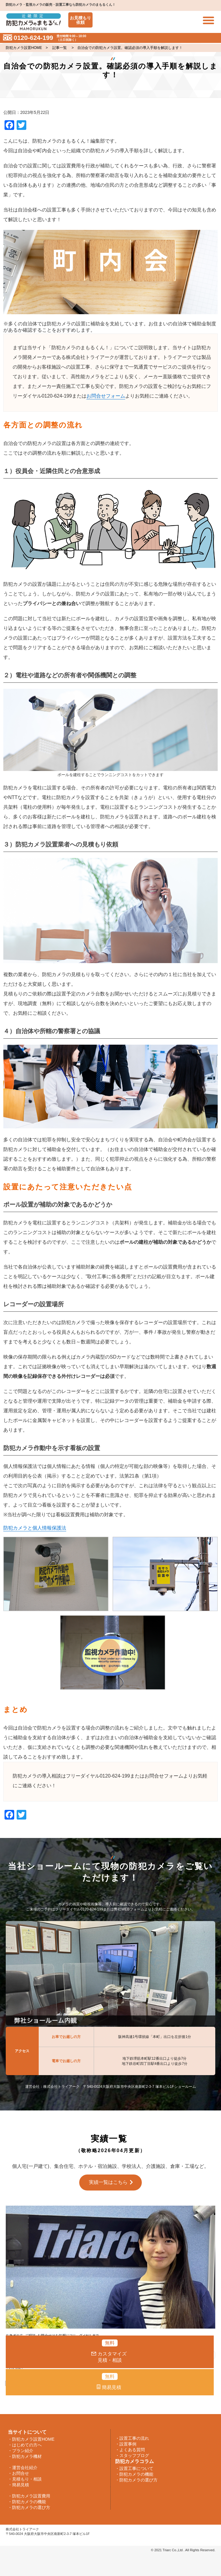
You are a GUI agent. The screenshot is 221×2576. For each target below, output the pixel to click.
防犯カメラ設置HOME (24, 48)
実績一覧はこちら (108, 2182)
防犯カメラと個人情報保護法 (34, 1527)
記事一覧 (59, 48)
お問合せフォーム (105, 395)
